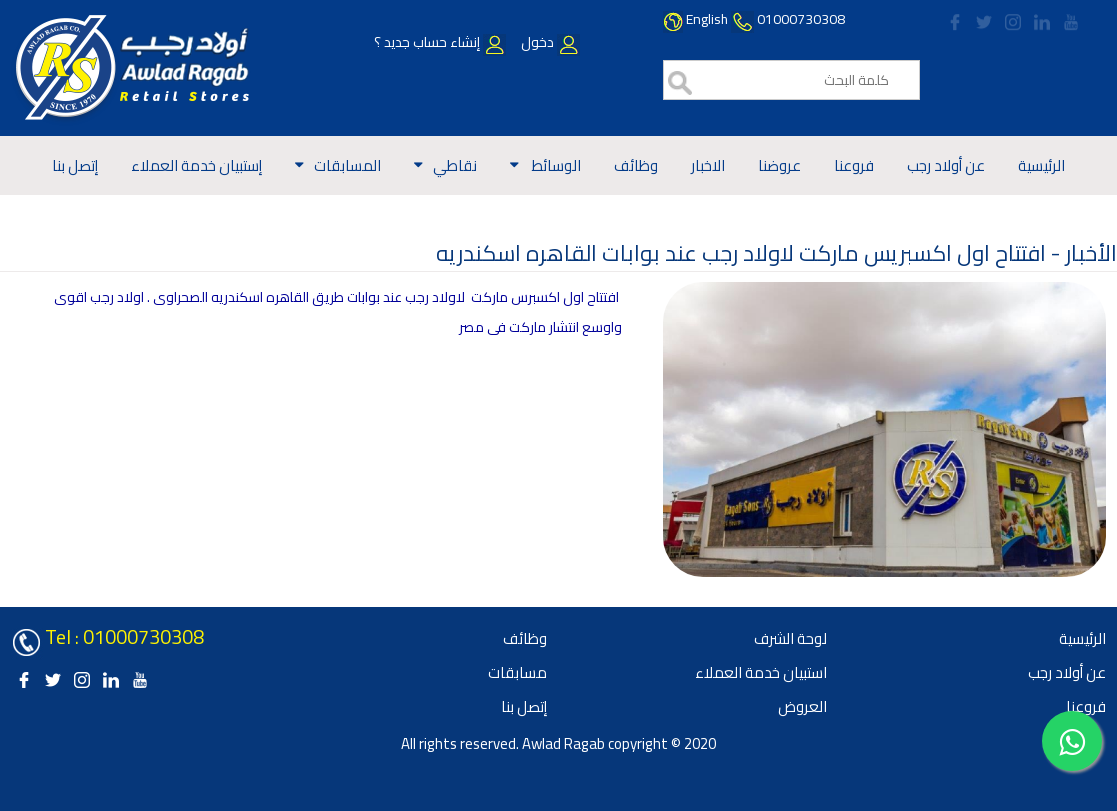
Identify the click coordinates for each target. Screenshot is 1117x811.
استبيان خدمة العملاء (761, 672)
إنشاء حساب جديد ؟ (440, 42)
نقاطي (455, 165)
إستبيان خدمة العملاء (196, 165)
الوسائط (555, 165)
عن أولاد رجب (946, 165)
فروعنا (854, 165)
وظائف (636, 165)
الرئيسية (1041, 165)
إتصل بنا (75, 165)
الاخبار (708, 165)
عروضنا (779, 165)
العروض (802, 706)
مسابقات (517, 672)
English (707, 19)
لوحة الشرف (790, 638)
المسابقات (347, 165)
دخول (549, 42)
